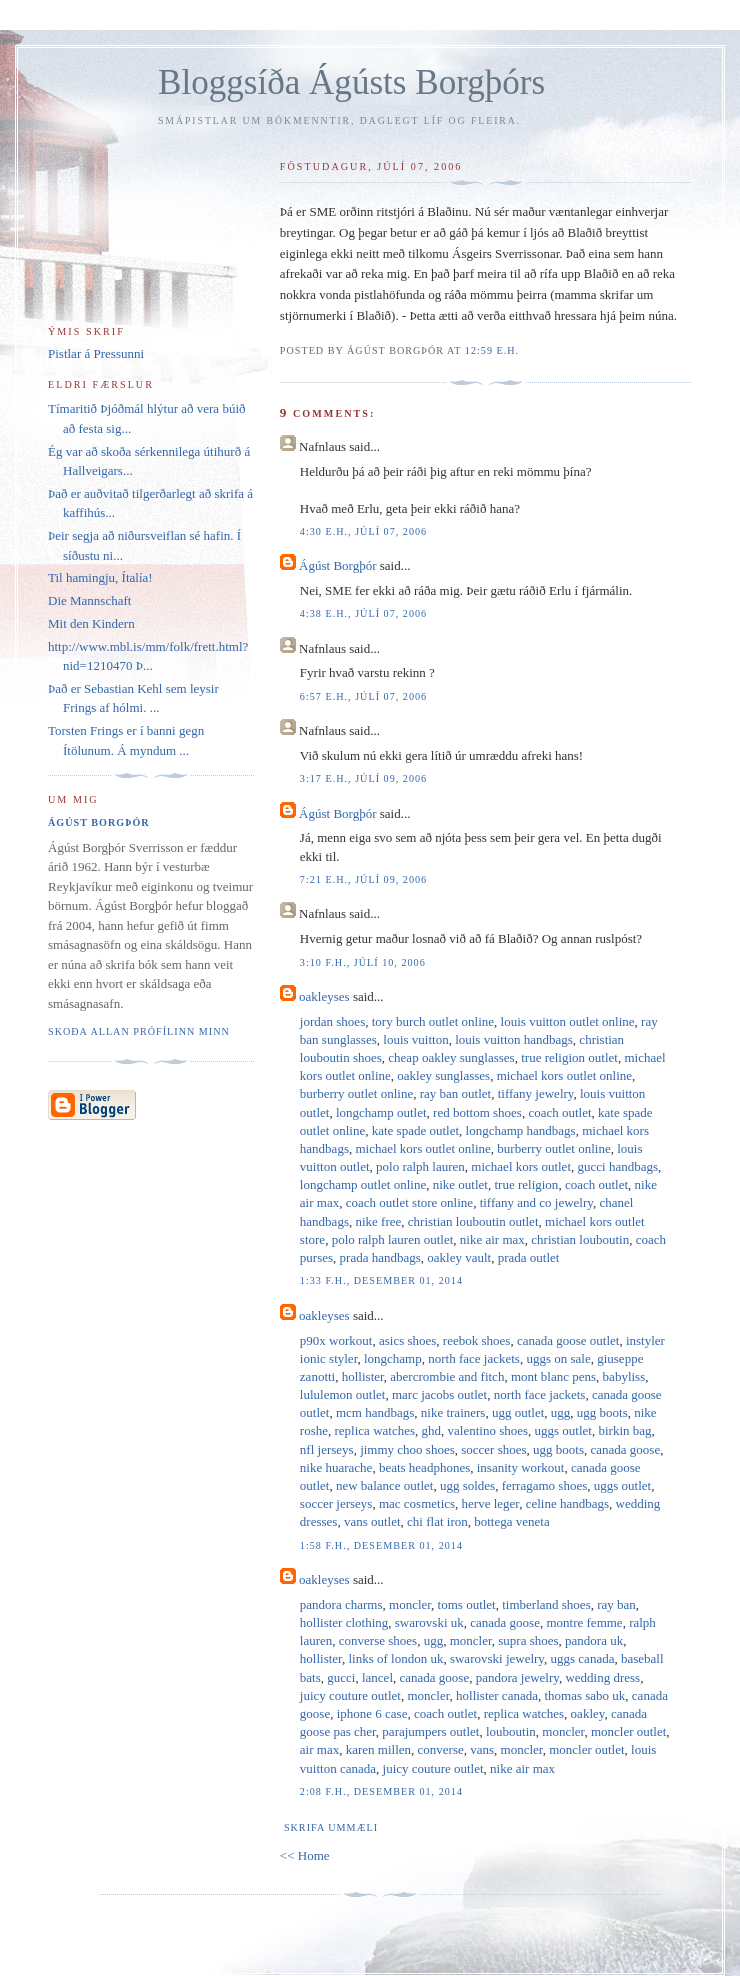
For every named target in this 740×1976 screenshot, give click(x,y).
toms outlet (467, 1604)
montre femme (584, 1622)
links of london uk (395, 1658)
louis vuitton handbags (514, 1039)
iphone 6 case (372, 1713)
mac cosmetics (417, 1503)
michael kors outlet (521, 1166)
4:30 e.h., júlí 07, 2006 (363, 531)
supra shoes (528, 1640)
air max (319, 1749)
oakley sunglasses (443, 1075)
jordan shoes (332, 1021)
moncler (410, 1604)
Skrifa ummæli (331, 1827)
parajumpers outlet (430, 1731)
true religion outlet (569, 1057)
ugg (561, 1412)
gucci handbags (618, 1166)
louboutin (511, 1731)
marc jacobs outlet (439, 1394)
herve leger (491, 1503)
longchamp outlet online (363, 1184)
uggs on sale (558, 1358)
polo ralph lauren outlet (393, 1239)
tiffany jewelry (536, 1093)
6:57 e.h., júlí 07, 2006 (363, 696)
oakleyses (324, 996)
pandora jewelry (517, 1677)
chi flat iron (437, 1521)
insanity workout (521, 1467)
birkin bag (624, 1430)
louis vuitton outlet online (568, 1021)
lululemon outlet (343, 1394)
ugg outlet (518, 1412)
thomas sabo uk (584, 1695)
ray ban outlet (455, 1093)
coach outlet (559, 1112)
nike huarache (336, 1467)
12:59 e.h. (492, 350)
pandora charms (341, 1604)
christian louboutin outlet (473, 1221)
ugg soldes (467, 1485)
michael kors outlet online (564, 1075)
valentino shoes (488, 1430)
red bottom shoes (477, 1112)
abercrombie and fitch (447, 1376)
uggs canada (583, 1658)
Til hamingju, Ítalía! (100, 577)
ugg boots (602, 1412)
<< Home (305, 1855)
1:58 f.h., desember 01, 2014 (381, 1545)
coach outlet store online (409, 1202)
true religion (526, 1184)
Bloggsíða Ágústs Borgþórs (351, 82)
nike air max (492, 1239)
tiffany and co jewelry (536, 1202)
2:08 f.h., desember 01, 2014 (381, 1791)
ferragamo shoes (545, 1485)
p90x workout (336, 1340)
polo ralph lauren (420, 1166)
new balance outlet (384, 1485)
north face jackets (474, 1358)
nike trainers (453, 1412)
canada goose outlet (568, 1340)
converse (441, 1749)
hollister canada (497, 1695)
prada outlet (529, 1257)
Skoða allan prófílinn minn (139, 1031)
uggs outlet (563, 1430)
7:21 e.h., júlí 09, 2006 (363, 879)
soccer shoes (493, 1449)
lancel (377, 1677)
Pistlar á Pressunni (96, 353)
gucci (341, 1677)
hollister (363, 1376)
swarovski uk (429, 1622)
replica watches (375, 1430)
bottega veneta (511, 1521)
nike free (378, 1221)
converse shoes (378, 1640)
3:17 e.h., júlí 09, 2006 (363, 778)
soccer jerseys (336, 1503)
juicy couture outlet (350, 1695)
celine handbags (567, 1503)
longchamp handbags (521, 1130)
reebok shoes (477, 1340)
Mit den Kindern (91, 623)
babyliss (624, 1376)
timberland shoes (546, 1604)
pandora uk (594, 1640)
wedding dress (602, 1677)
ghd (432, 1430)
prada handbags (380, 1257)
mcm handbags (375, 1412)
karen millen (378, 1749)
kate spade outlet (415, 1130)
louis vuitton (415, 1039)
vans (482, 1749)
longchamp (393, 1358)
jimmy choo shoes (407, 1449)
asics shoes (407, 1340)
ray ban (616, 1604)
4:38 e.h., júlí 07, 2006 (363, 613)
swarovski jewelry (497, 1658)
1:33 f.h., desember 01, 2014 (381, 1280)
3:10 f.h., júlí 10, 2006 (363, 962)
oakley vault (459, 1257)
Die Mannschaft (89, 600)
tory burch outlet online (433, 1021)
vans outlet (372, 1521)
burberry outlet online (356, 1093)
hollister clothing (344, 1622)
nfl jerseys (327, 1449)
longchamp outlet (381, 1112)
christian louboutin (580, 1239)
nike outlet (460, 1184)
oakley (588, 1713)
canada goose (626, 1449)
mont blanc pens (553, 1376)
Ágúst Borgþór (337, 565)
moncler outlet (628, 1731)
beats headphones (424, 1467)
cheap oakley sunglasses (451, 1057)
